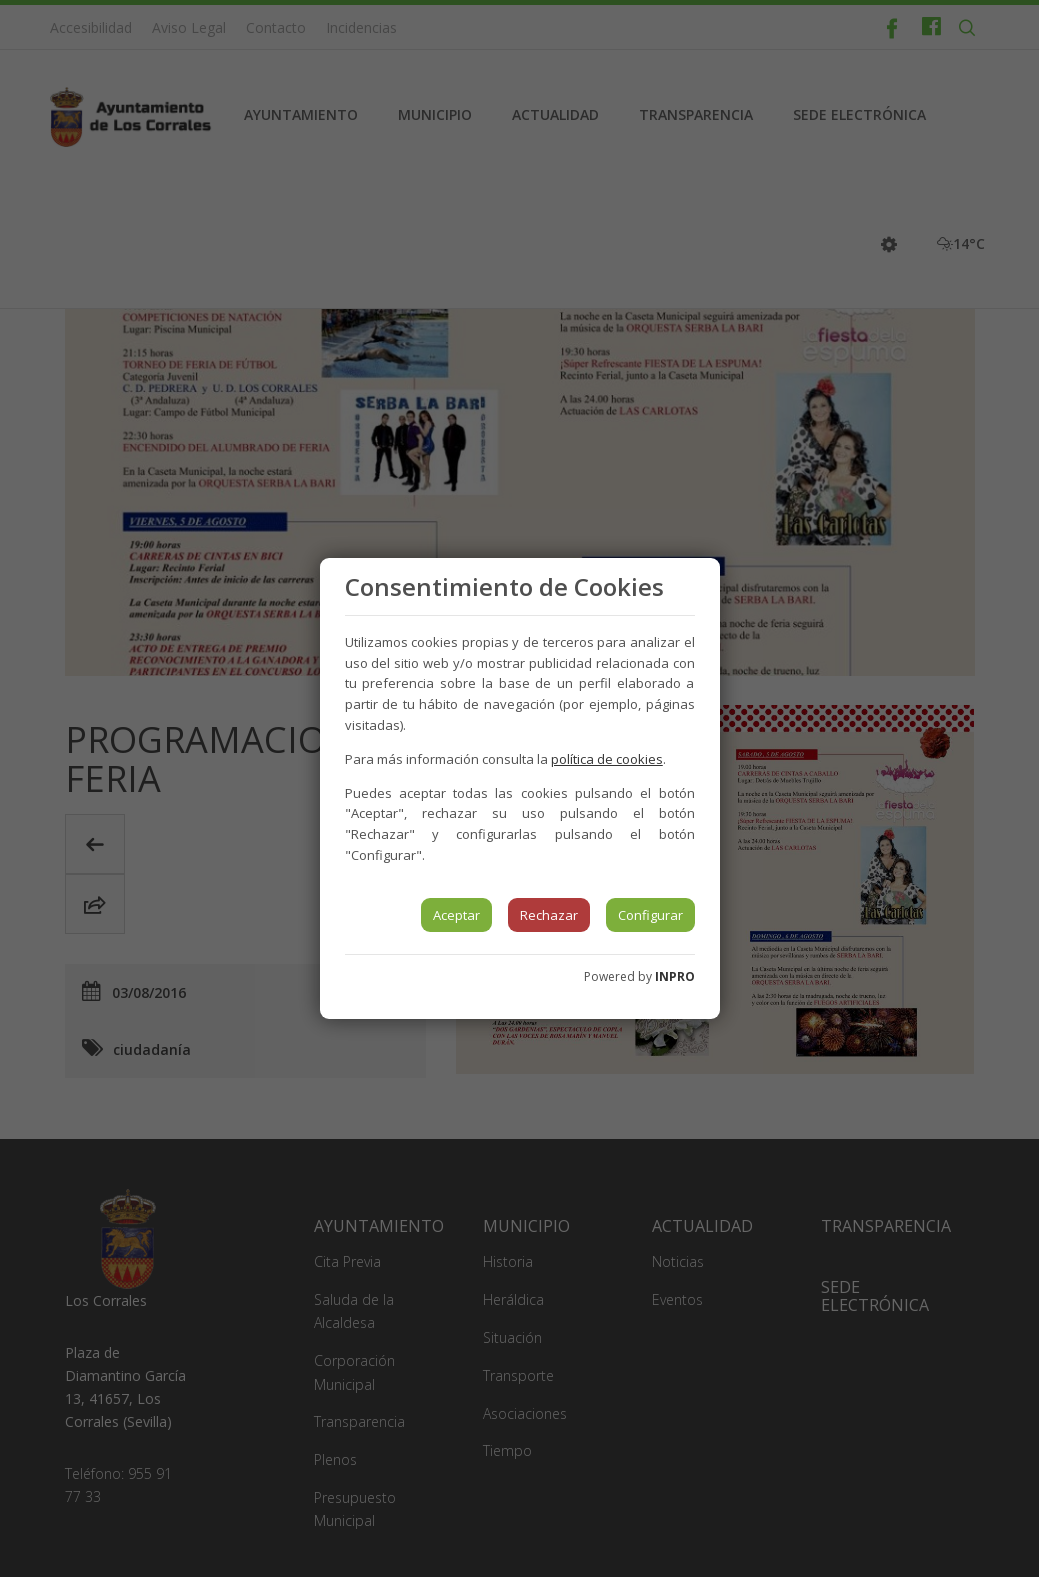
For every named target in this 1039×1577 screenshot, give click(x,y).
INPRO (675, 976)
